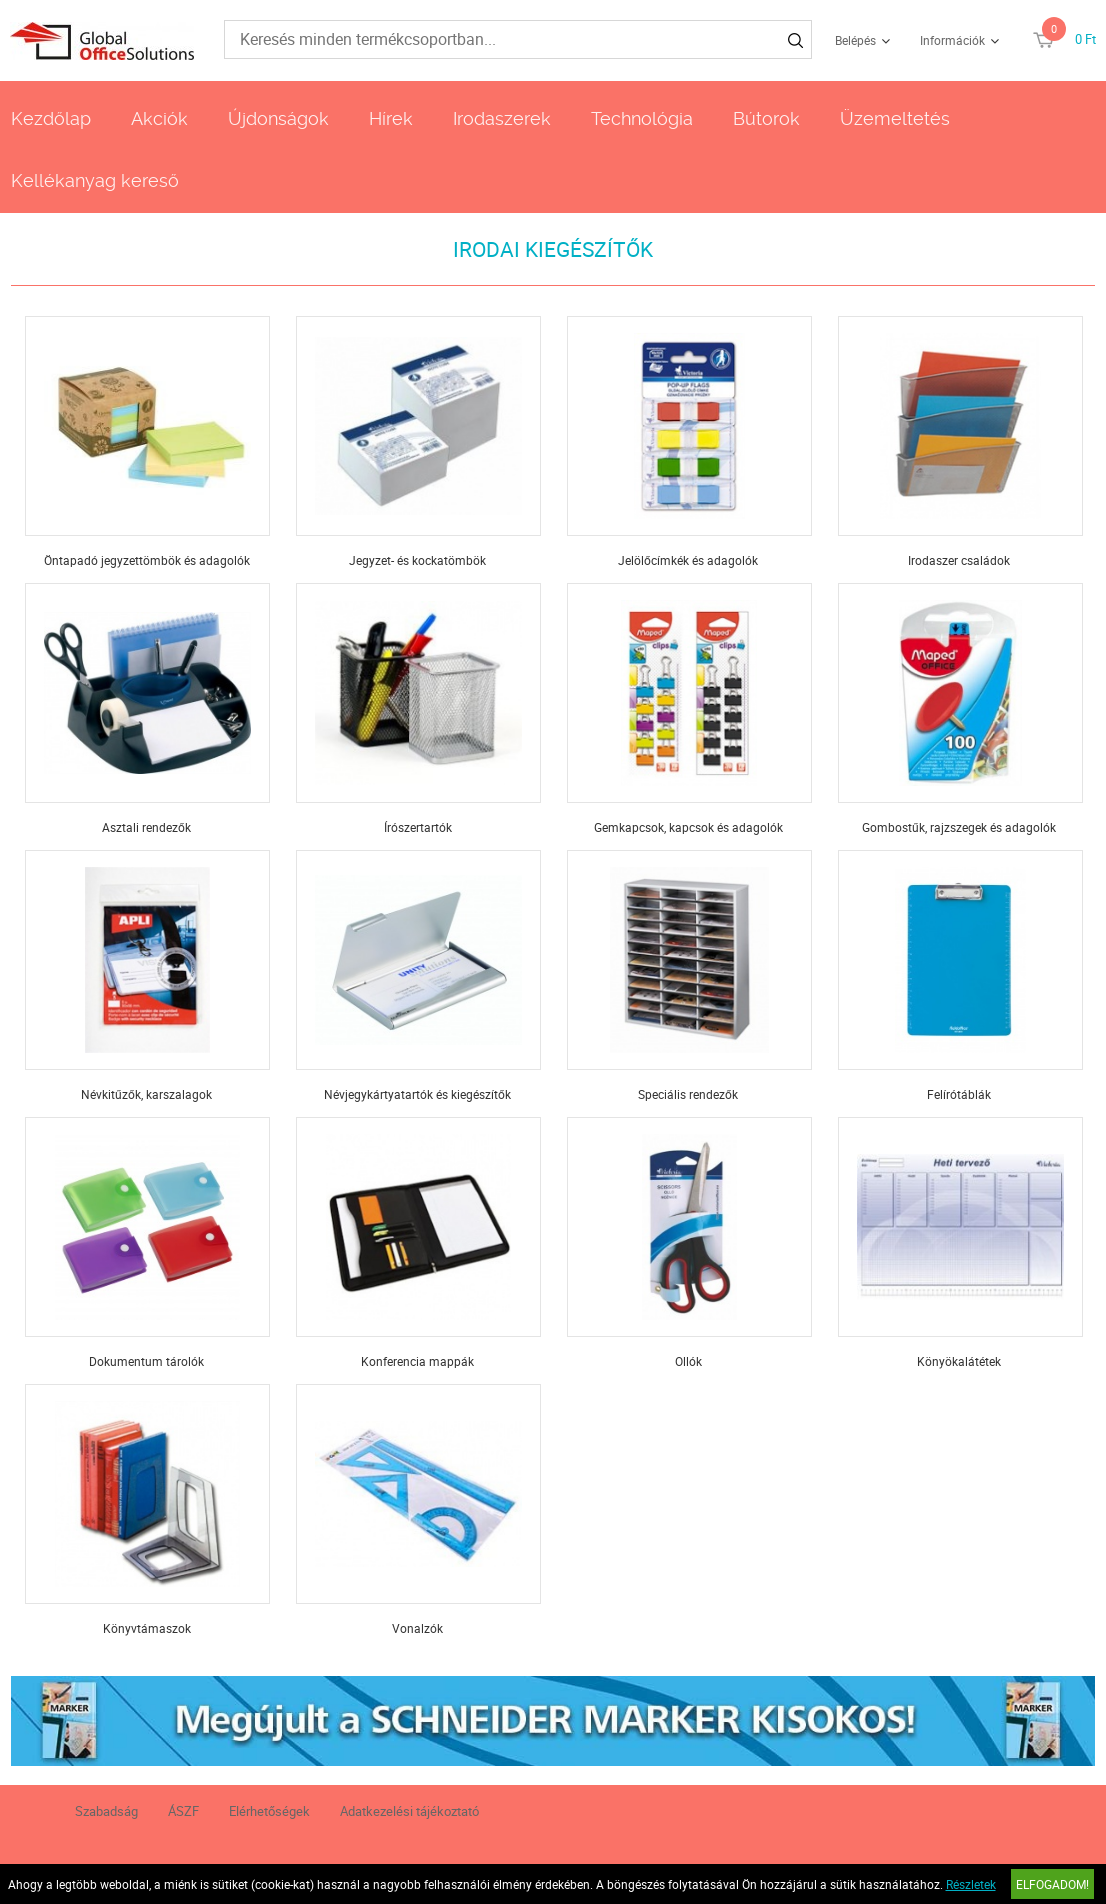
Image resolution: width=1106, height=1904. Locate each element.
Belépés (855, 40)
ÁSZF (183, 1811)
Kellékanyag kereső (95, 180)
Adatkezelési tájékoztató (409, 1811)
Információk (952, 40)
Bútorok (766, 118)
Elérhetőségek (269, 1811)
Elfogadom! (1052, 1884)
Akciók (159, 118)
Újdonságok (278, 118)
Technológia (642, 118)
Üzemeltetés (895, 118)
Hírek (391, 118)
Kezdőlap (51, 118)
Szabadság (106, 1811)
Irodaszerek (502, 118)
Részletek (971, 1884)
